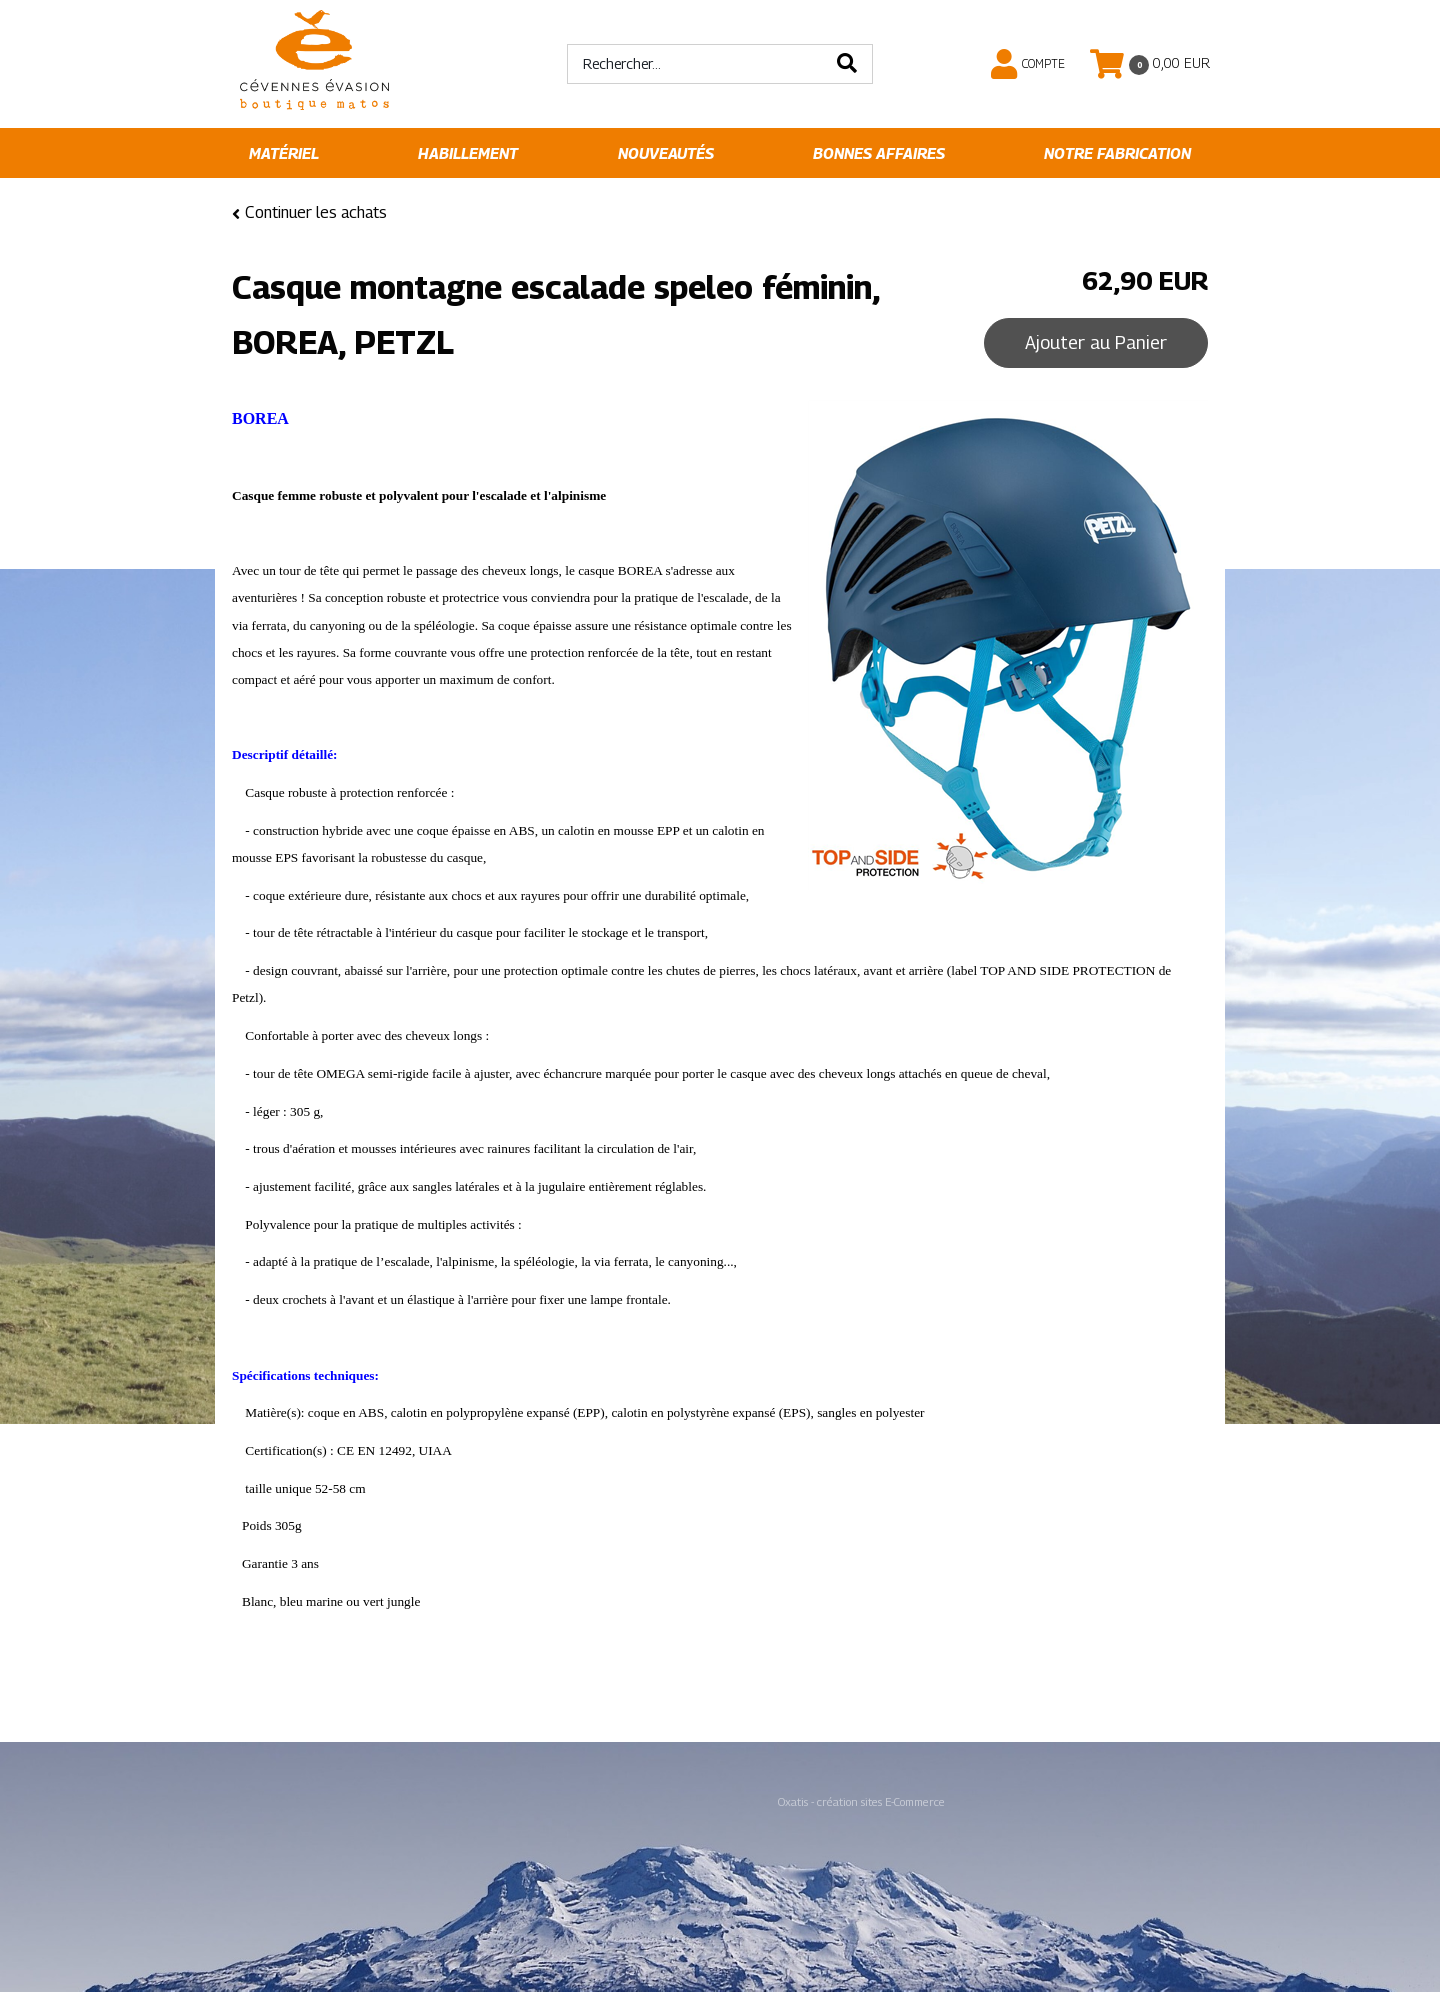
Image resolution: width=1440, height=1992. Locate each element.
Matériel (284, 153)
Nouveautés (666, 153)
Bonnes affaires (879, 153)
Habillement (468, 153)
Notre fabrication (1117, 153)
